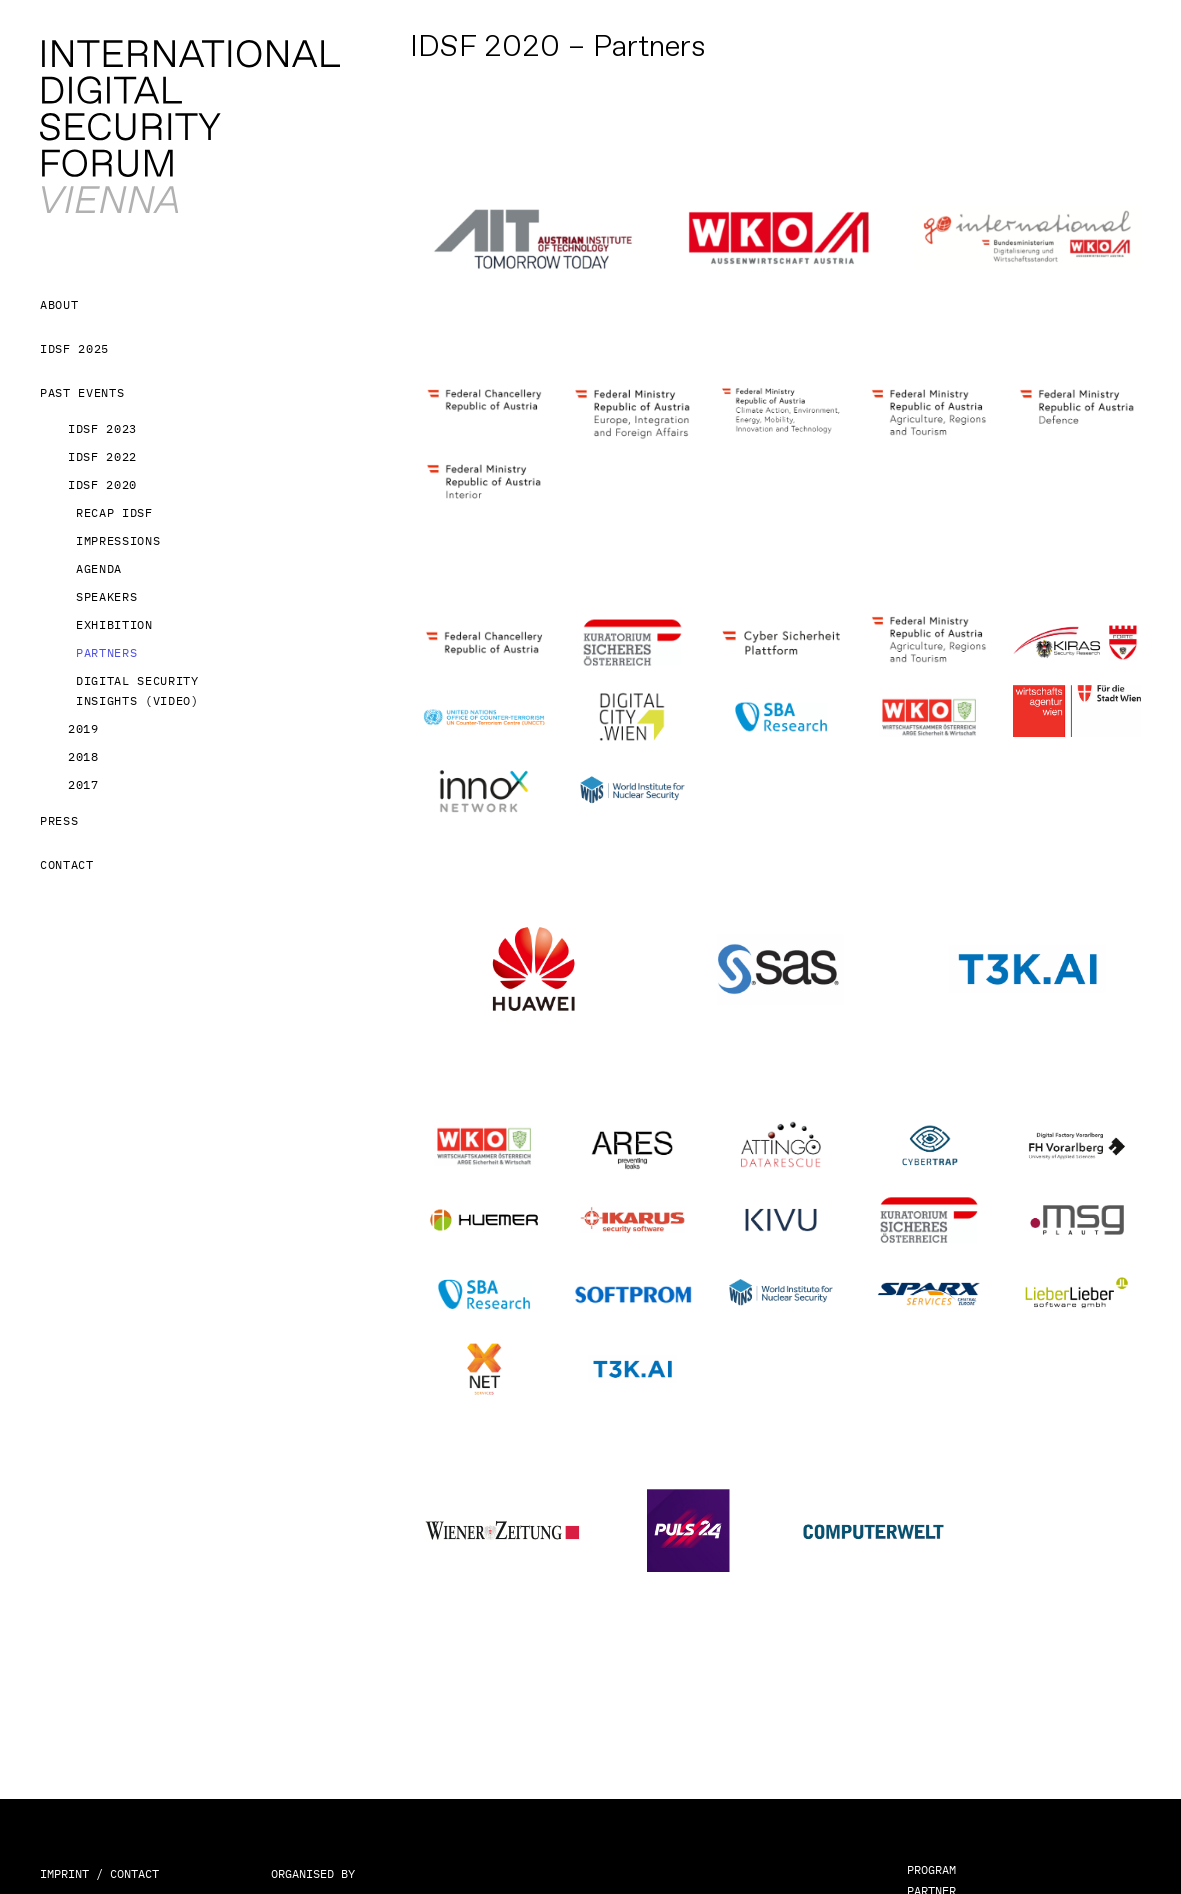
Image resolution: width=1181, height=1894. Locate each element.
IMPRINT (64, 1873)
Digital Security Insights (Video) (137, 690)
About (59, 304)
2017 (83, 784)
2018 (83, 756)
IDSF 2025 (74, 348)
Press (59, 820)
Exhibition (114, 624)
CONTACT (134, 1873)
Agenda (99, 568)
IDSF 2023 (102, 428)
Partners (106, 652)
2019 (83, 728)
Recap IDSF (114, 512)
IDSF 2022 (102, 456)
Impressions (118, 540)
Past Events (82, 392)
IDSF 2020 (102, 484)
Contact (67, 864)
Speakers (106, 596)
